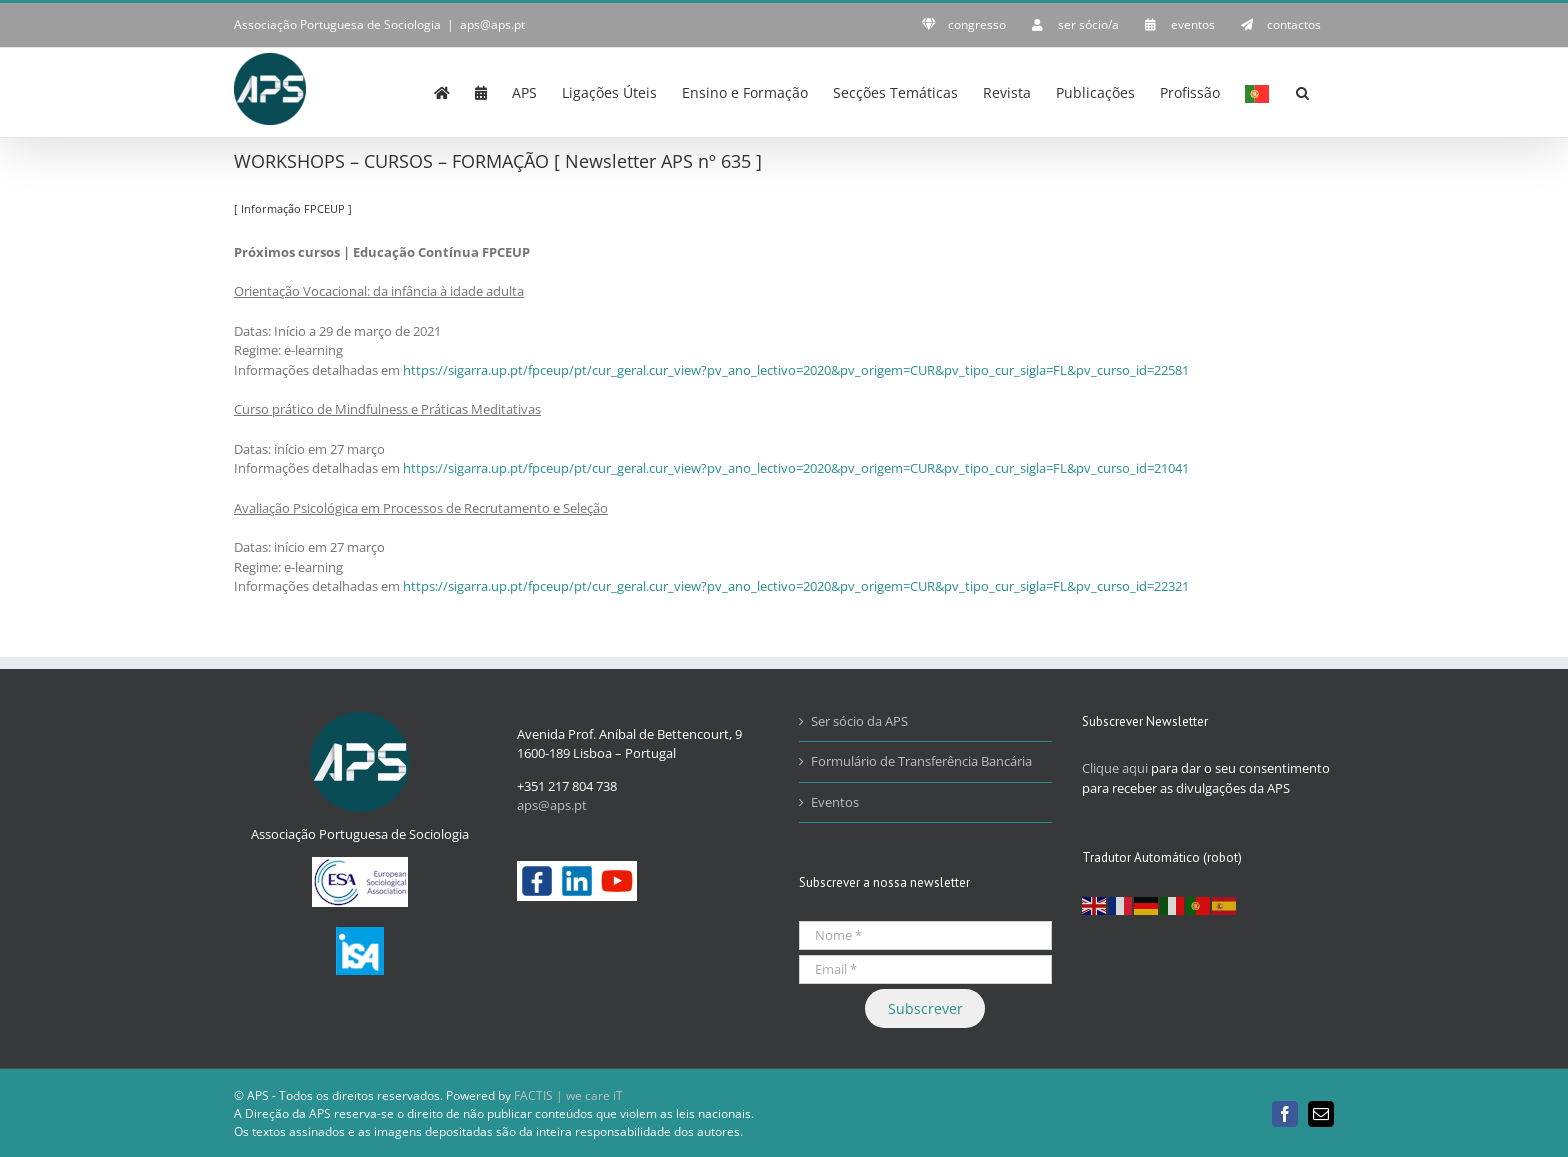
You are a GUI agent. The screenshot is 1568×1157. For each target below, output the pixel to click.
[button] (1302, 91)
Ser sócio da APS (859, 721)
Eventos (835, 802)
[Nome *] (925, 935)
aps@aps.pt (492, 24)
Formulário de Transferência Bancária (921, 761)
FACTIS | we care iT (568, 1095)
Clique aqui (1115, 768)
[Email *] (925, 969)
